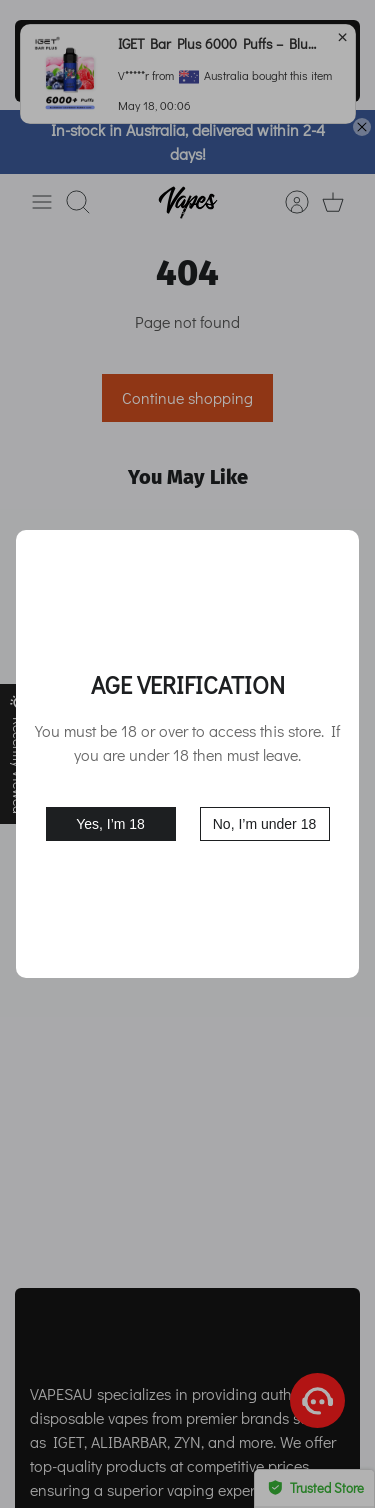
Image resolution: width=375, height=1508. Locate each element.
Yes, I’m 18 (110, 824)
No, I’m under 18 (265, 824)
